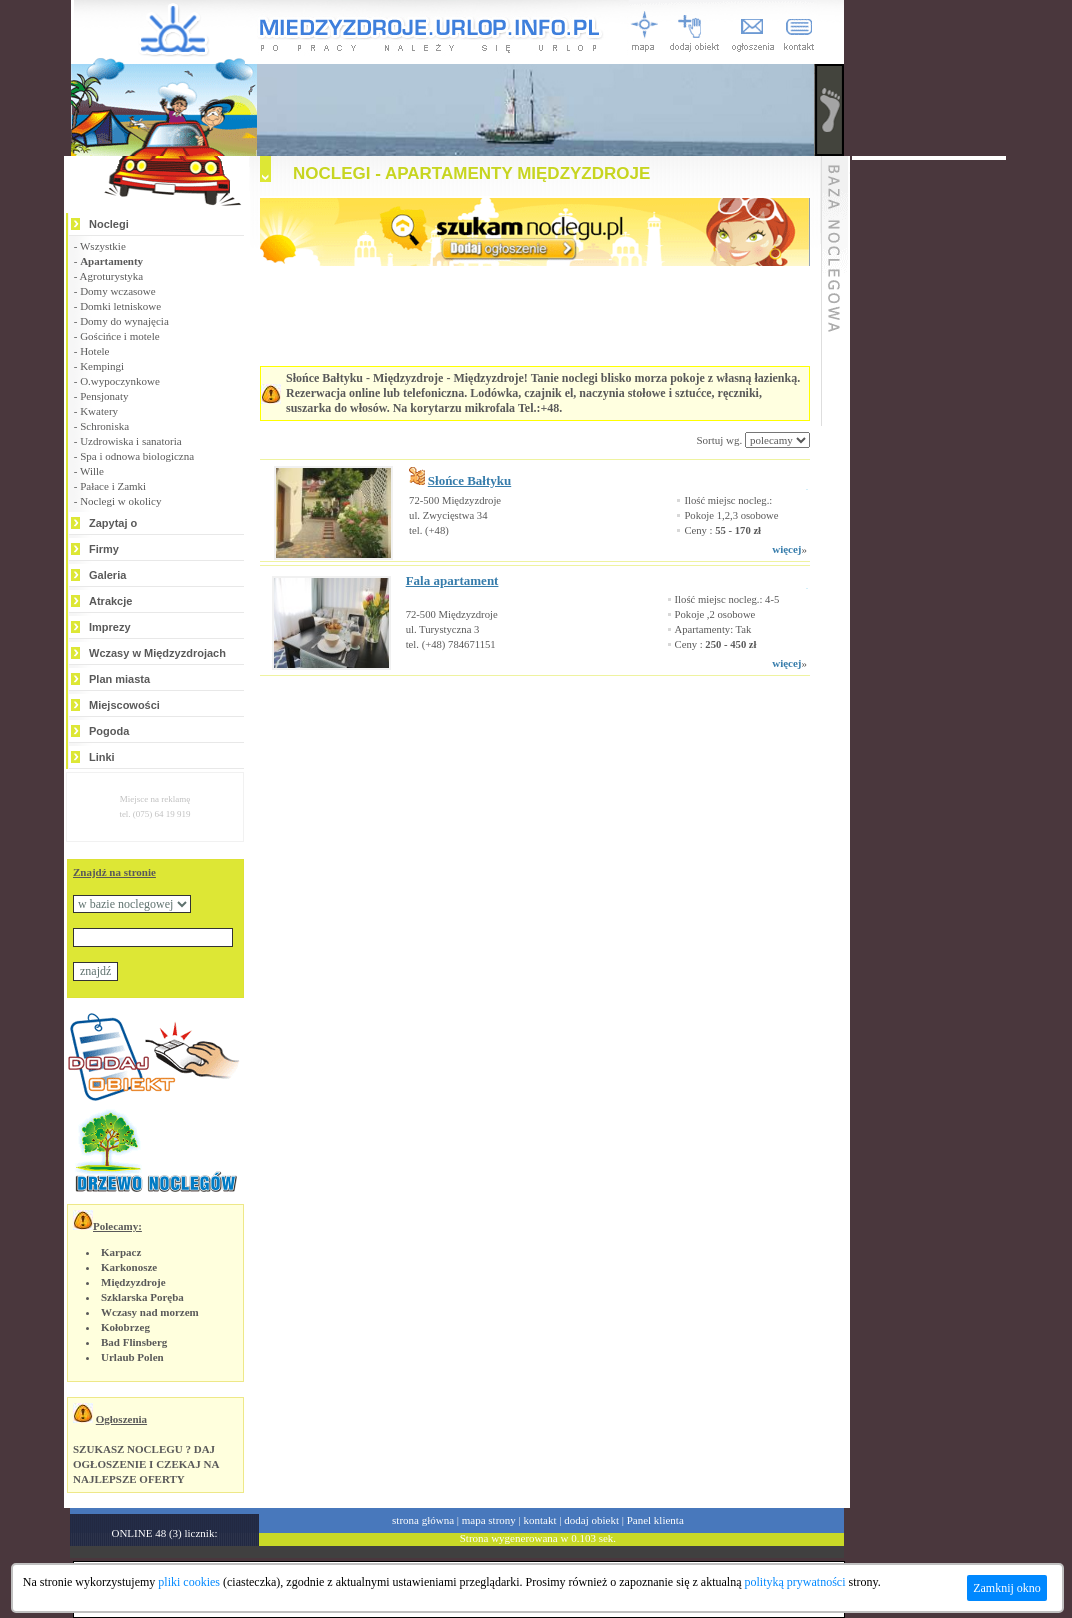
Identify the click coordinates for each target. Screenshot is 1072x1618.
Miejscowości (124, 705)
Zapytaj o (113, 523)
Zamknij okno (1007, 1588)
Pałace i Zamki (113, 486)
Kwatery (99, 411)
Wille (92, 471)
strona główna (423, 1520)
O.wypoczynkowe (120, 381)
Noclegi (109, 224)
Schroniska (104, 426)
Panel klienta (655, 1520)
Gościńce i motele (119, 336)
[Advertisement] (510, 736)
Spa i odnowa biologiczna (137, 456)
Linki (102, 757)
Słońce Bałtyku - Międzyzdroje (364, 378)
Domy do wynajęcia (124, 321)
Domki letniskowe (120, 306)
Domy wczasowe (117, 291)
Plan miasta (119, 679)
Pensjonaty (104, 396)
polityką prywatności (795, 1582)
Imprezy (110, 627)
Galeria (107, 575)
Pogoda (109, 731)
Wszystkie (103, 246)
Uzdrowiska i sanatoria (130, 441)
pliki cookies (189, 1582)
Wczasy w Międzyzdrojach (157, 653)
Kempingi (102, 366)
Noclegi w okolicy (120, 501)
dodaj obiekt (591, 1520)
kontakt (540, 1520)
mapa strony (489, 1520)
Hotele (94, 351)
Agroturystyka (112, 276)
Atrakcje (110, 601)
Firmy (104, 549)
